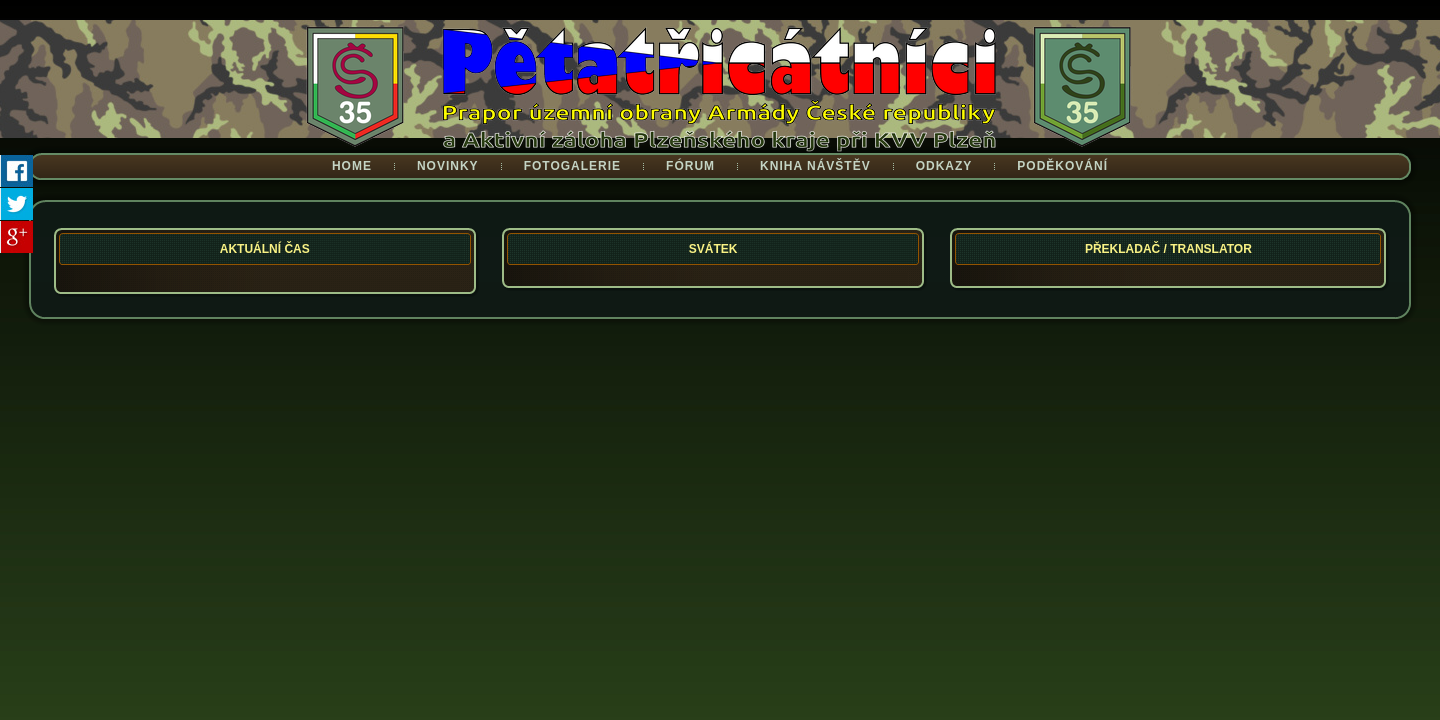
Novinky (448, 166)
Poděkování (1062, 166)
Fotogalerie (572, 166)
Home (352, 166)
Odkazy (944, 166)
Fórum (690, 166)
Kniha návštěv (815, 166)
